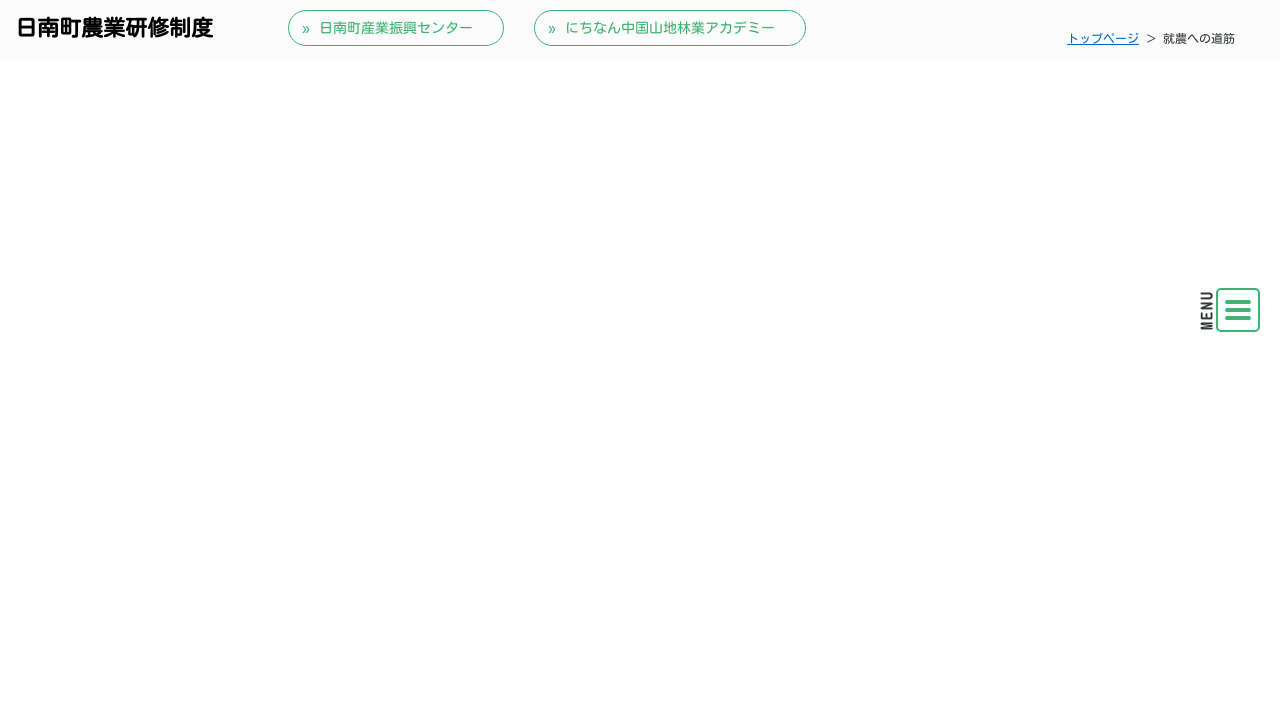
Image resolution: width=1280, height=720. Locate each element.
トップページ (1103, 38)
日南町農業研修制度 (114, 28)
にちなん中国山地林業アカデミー (670, 28)
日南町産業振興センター (396, 28)
